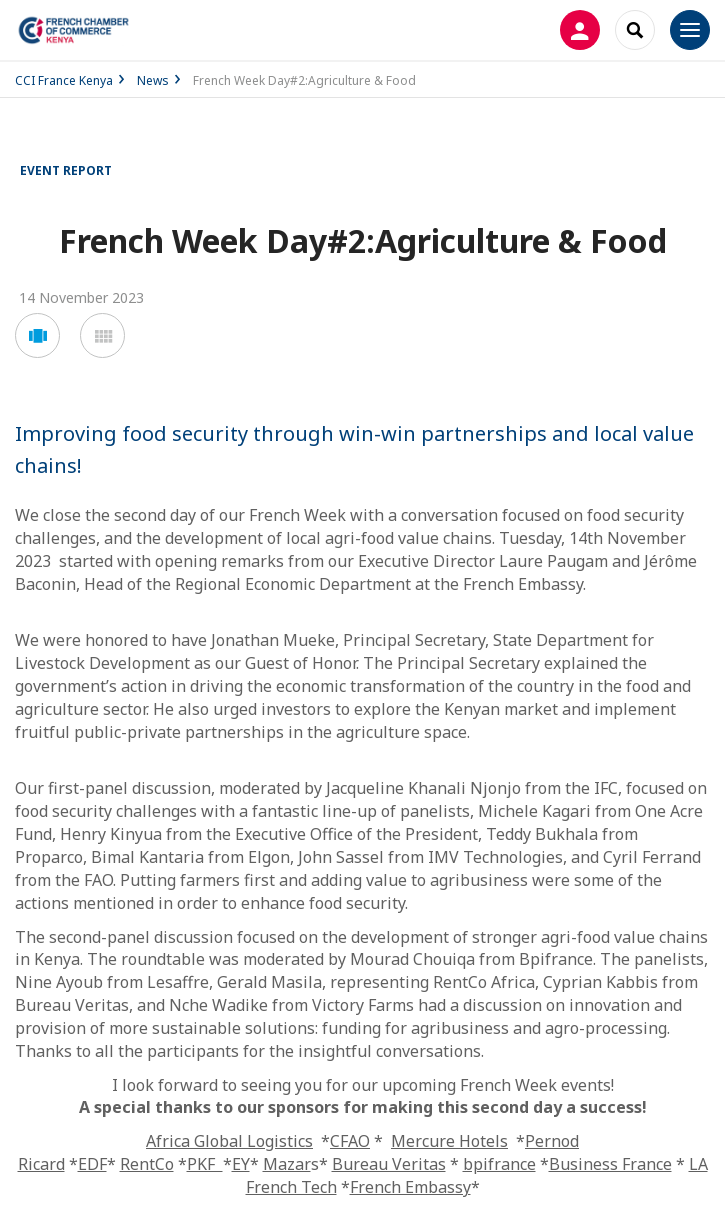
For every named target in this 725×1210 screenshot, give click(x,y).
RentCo (147, 1164)
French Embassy (410, 1187)
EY (241, 1164)
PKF (205, 1164)
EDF (92, 1164)
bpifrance (499, 1164)
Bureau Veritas (389, 1164)
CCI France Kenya (64, 80)
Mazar (287, 1164)
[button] (37, 335)
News (153, 80)
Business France (610, 1164)
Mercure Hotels (449, 1141)
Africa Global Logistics (229, 1141)
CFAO (350, 1141)
